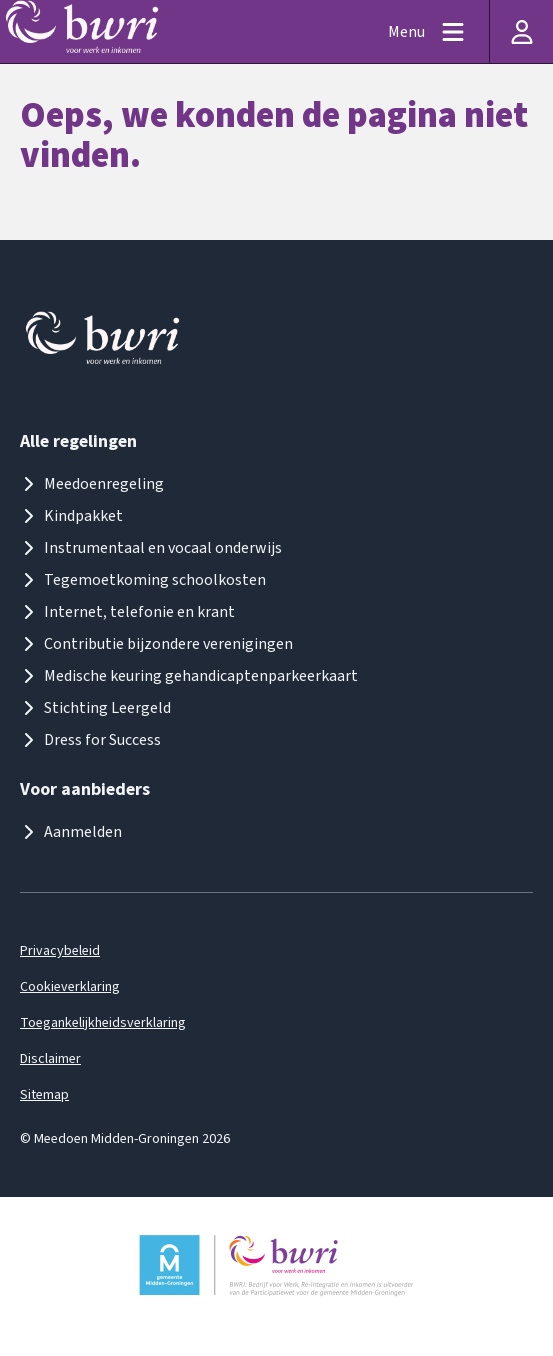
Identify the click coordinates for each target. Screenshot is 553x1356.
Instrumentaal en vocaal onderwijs (151, 548)
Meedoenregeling (92, 484)
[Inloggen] (521, 31)
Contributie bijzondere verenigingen (156, 644)
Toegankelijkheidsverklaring (103, 1023)
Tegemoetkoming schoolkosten (143, 580)
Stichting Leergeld (95, 708)
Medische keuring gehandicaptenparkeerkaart (189, 676)
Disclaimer (50, 1059)
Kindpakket (71, 516)
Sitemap (44, 1095)
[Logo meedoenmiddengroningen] (104, 342)
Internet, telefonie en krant (127, 612)
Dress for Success (90, 740)
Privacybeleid (60, 951)
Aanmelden (71, 832)
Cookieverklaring (70, 987)
